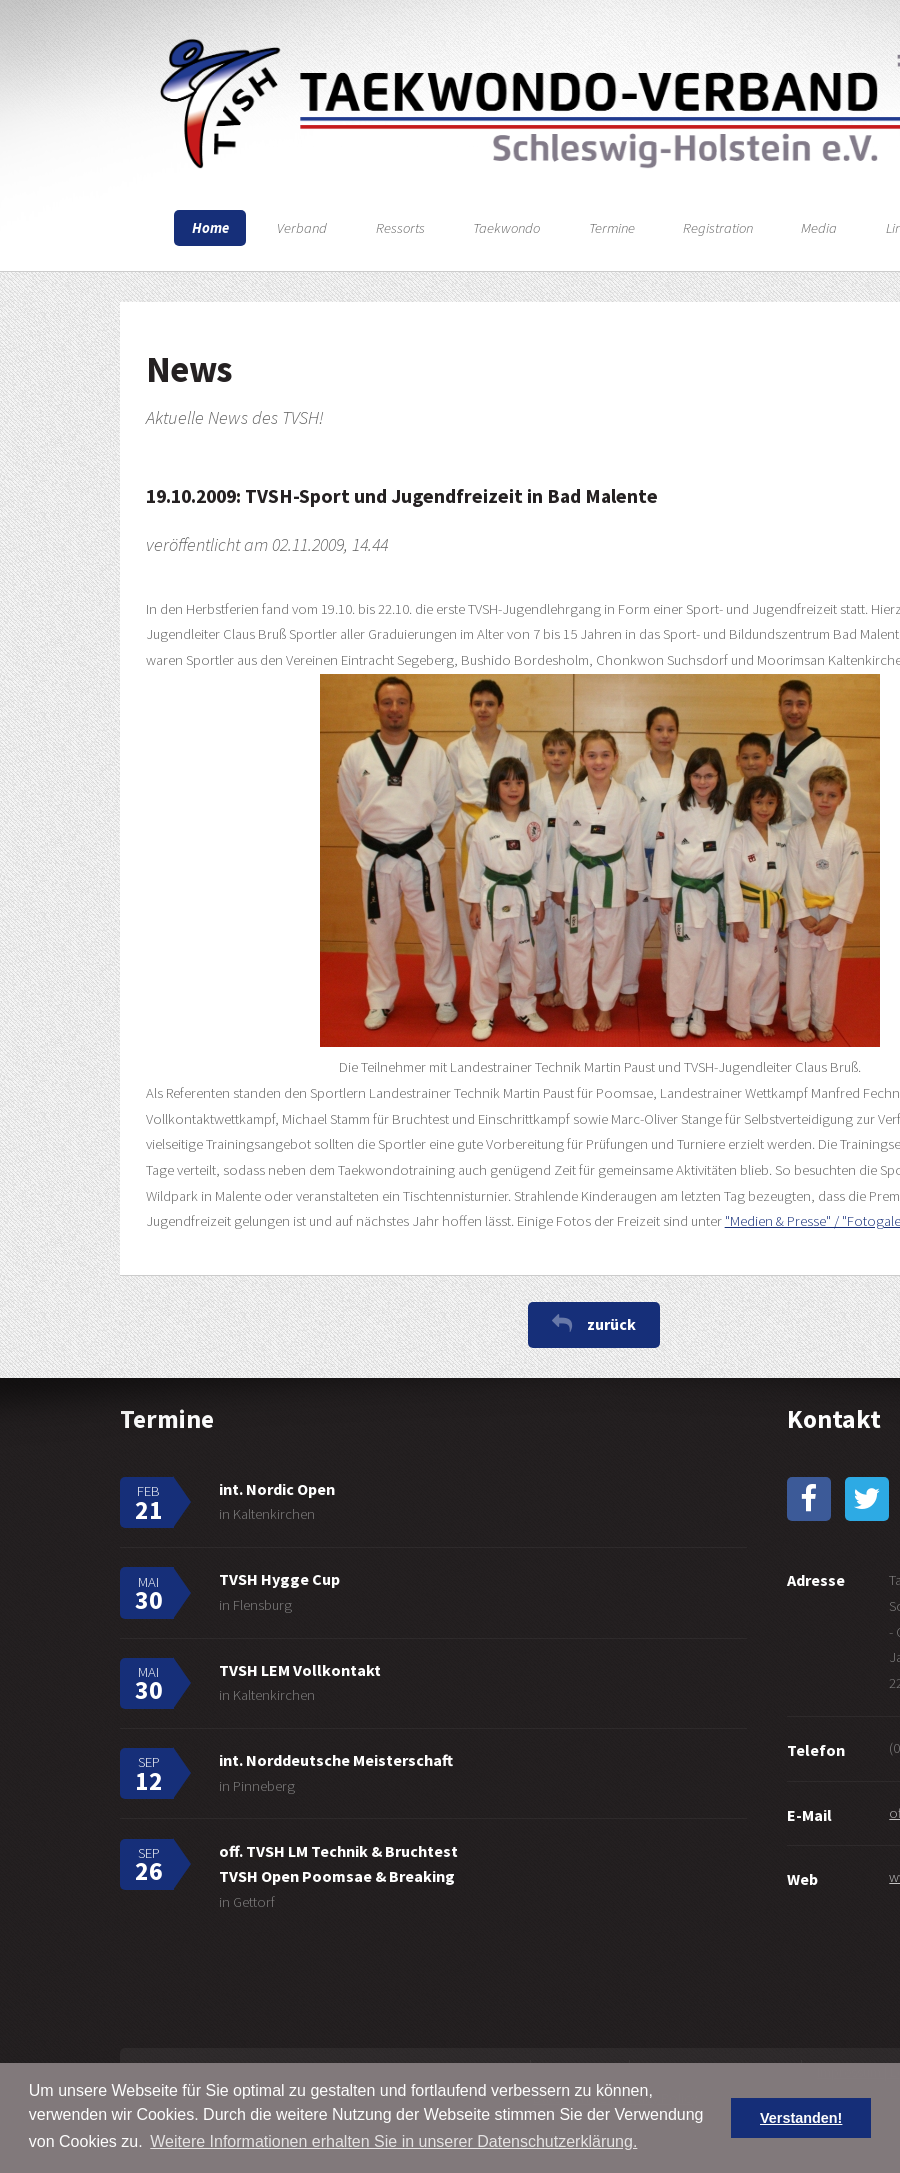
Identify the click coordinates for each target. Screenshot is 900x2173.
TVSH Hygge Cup (279, 1579)
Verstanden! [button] (801, 2118)
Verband (302, 228)
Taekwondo (506, 228)
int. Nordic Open (277, 1489)
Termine (612, 228)
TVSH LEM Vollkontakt (300, 1670)
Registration (718, 228)
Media (819, 228)
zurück (611, 1324)
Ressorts (400, 228)
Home (210, 228)
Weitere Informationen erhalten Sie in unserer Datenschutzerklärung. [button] (393, 2141)
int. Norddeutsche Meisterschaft (336, 1760)
